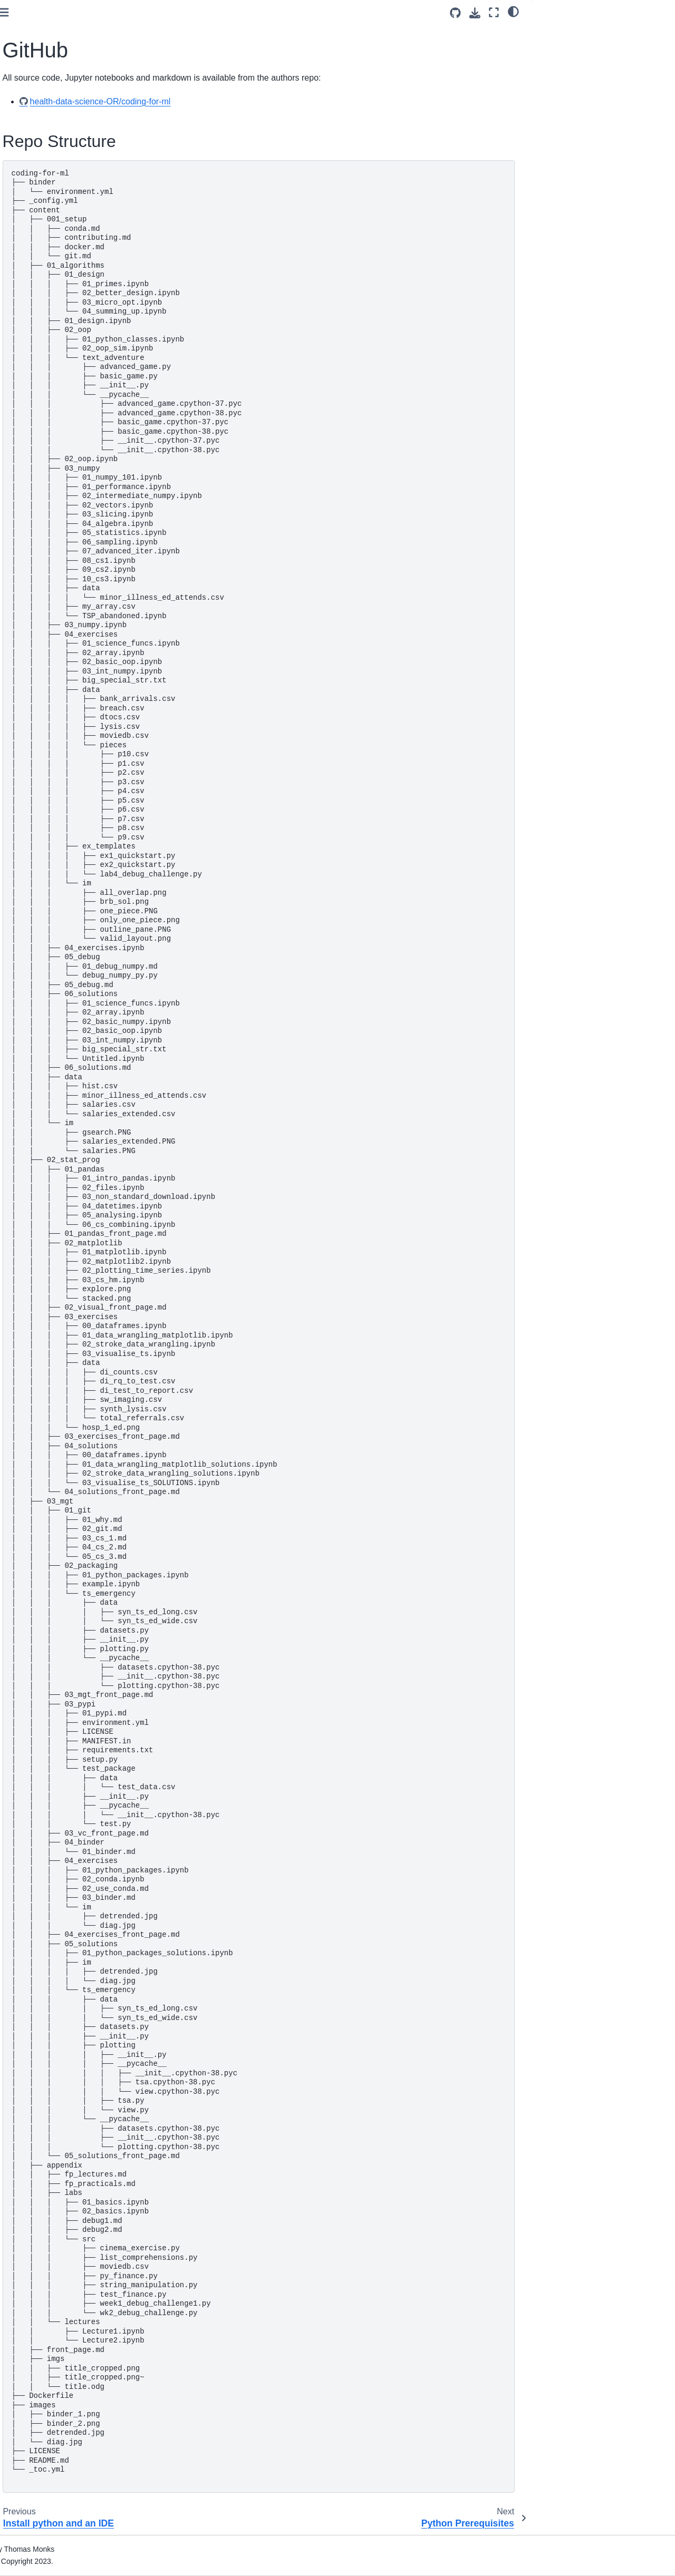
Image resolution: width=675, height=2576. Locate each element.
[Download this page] (475, 13)
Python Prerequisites (49, 218)
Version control (39, 496)
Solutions (29, 358)
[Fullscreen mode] (494, 12)
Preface (27, 124)
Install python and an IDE (56, 184)
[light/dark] (513, 11)
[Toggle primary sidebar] (153, 12)
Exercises (30, 324)
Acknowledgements (47, 591)
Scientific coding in (59, 309)
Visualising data (40, 419)
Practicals (30, 651)
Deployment (34, 513)
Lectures (28, 635)
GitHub (26, 201)
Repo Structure (568, 32)
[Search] (67, 97)
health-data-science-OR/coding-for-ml (249, 101)
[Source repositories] (455, 13)
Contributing (34, 168)
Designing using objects (54, 291)
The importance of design (56, 274)
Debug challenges (44, 341)
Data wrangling (39, 402)
